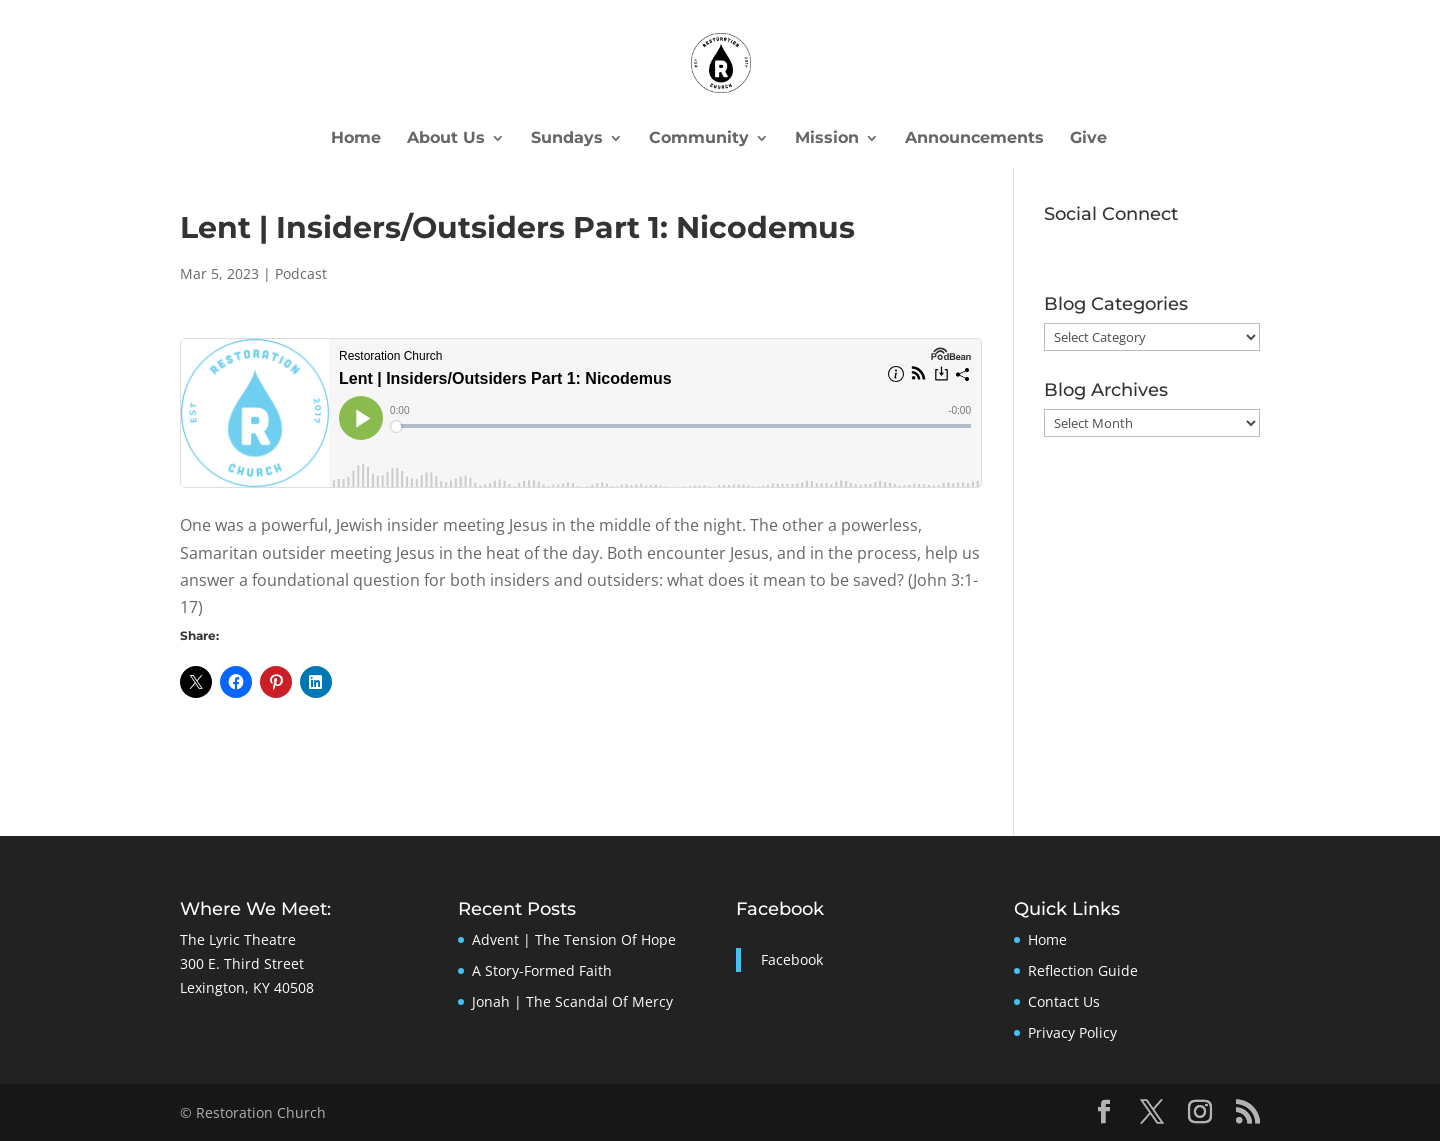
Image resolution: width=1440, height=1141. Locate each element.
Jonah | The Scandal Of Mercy (572, 1001)
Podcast (301, 273)
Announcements (974, 139)
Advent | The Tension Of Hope (574, 939)
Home (356, 139)
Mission (827, 139)
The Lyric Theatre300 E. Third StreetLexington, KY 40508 (247, 963)
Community (699, 139)
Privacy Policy (1072, 1032)
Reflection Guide (1083, 970)
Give (1088, 139)
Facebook (780, 909)
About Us (446, 139)
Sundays (567, 139)
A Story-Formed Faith (542, 970)
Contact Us (1064, 1001)
